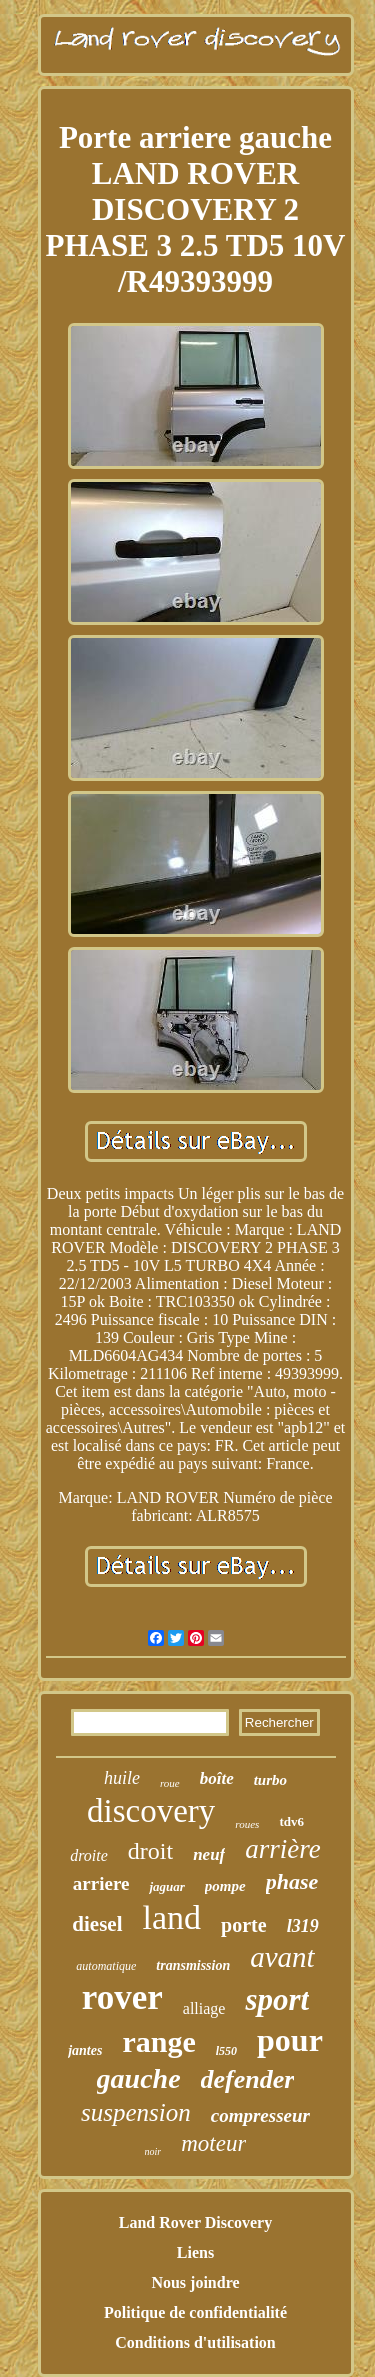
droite (89, 1855)
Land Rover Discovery (195, 2222)
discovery (151, 1811)
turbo (270, 1780)
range (158, 2041)
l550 (226, 2051)
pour (290, 2040)
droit (150, 1851)
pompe (225, 1886)
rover (122, 1997)
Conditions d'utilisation (195, 2342)
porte (244, 1925)
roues (247, 1824)
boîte (217, 1778)
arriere (101, 1883)
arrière (283, 1849)
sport (277, 1999)
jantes (85, 2050)
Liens (195, 2252)
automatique (106, 1966)
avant (282, 1957)
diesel (97, 1924)
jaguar (166, 1886)
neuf (209, 1854)
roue (170, 1783)
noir (153, 2151)
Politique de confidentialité (195, 2312)
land (172, 1917)
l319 (303, 1926)
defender (248, 2079)
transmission (193, 1965)
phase (292, 1881)
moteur (213, 2143)
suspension (136, 2112)
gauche (139, 2078)
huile (122, 1778)
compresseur (260, 2115)
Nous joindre (195, 2282)
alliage (204, 2008)
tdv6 (291, 1821)
